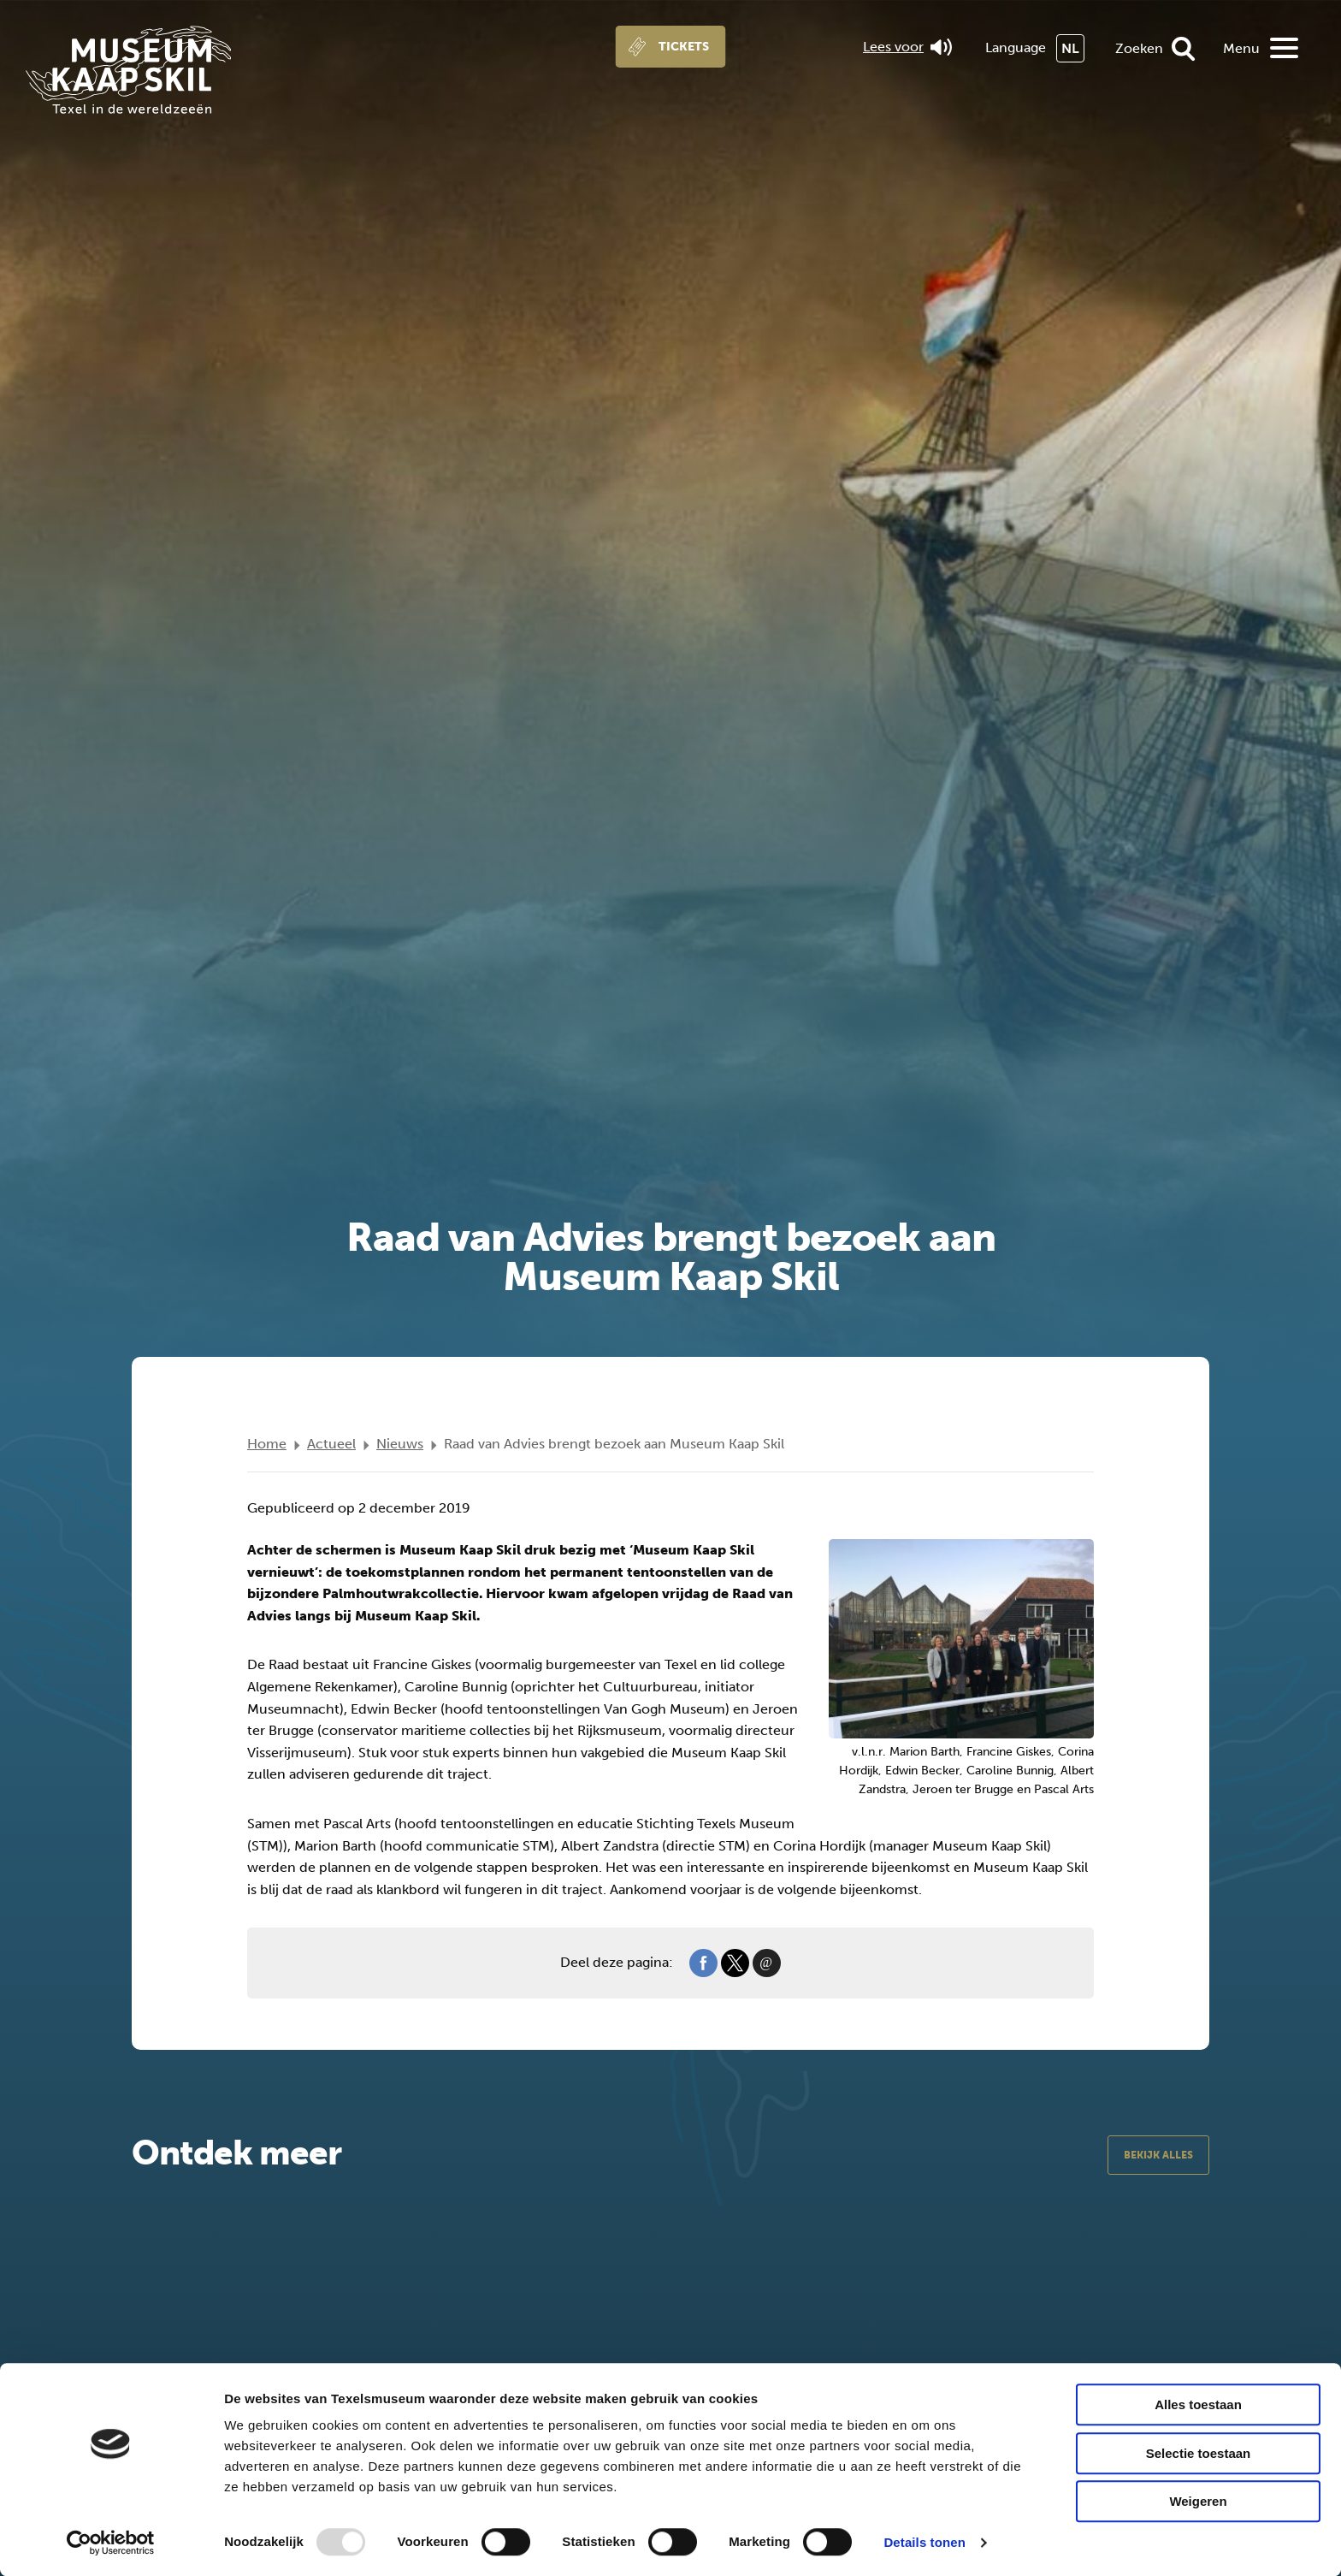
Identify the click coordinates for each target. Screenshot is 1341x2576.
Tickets (684, 46)
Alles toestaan (1198, 2404)
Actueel (331, 1444)
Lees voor (907, 47)
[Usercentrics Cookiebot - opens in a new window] (111, 2542)
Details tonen (924, 2542)
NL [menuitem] (1070, 48)
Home (267, 1444)
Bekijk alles (1158, 2155)
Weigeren (1197, 2501)
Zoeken (1139, 48)
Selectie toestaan (1198, 2453)
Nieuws (399, 1444)
